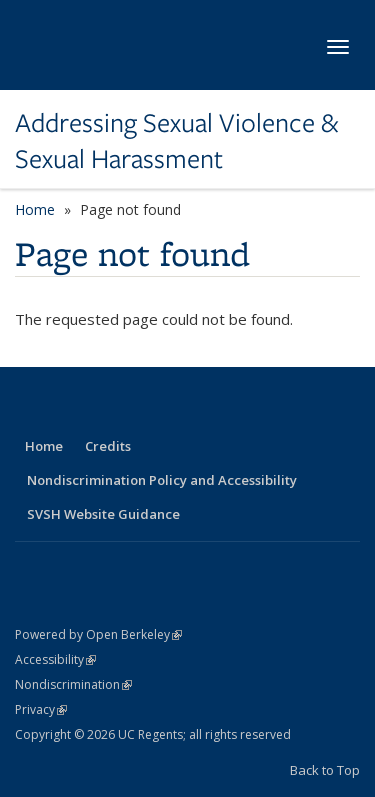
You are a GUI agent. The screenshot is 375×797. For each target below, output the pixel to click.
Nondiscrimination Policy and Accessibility (162, 480)
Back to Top (325, 770)
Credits (108, 446)
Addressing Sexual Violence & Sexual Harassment (176, 141)
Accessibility (55, 659)
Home (35, 209)
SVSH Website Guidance (103, 514)
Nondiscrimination (73, 684)
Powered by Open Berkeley (98, 634)
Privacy (41, 709)
